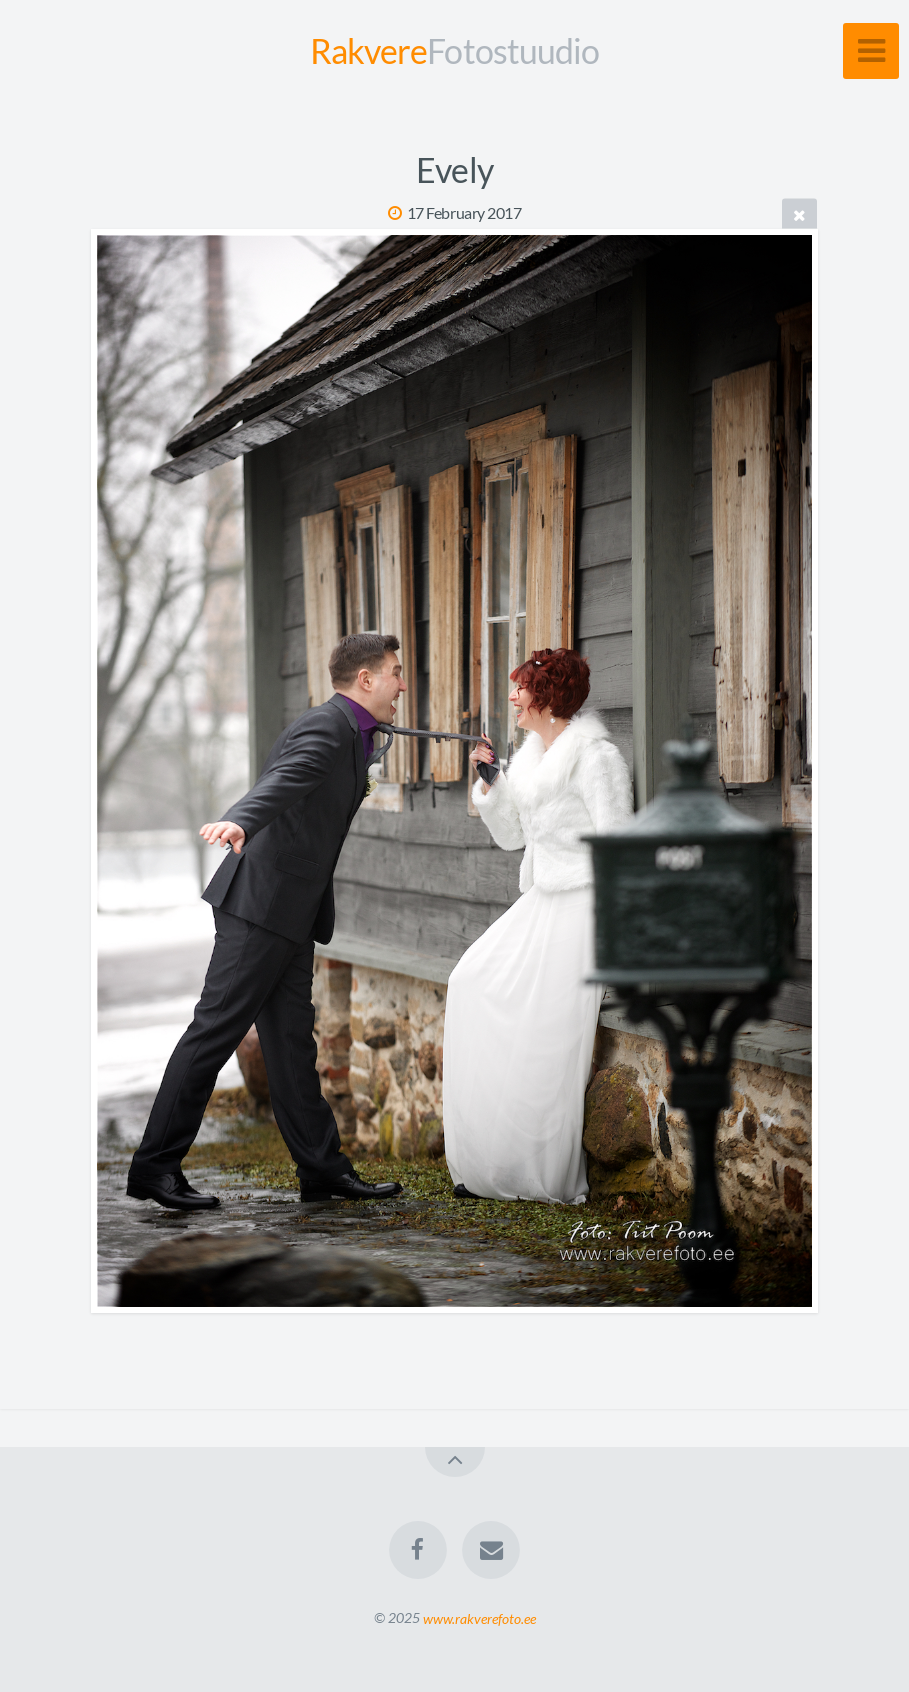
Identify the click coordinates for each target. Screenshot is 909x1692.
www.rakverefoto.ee (479, 1617)
